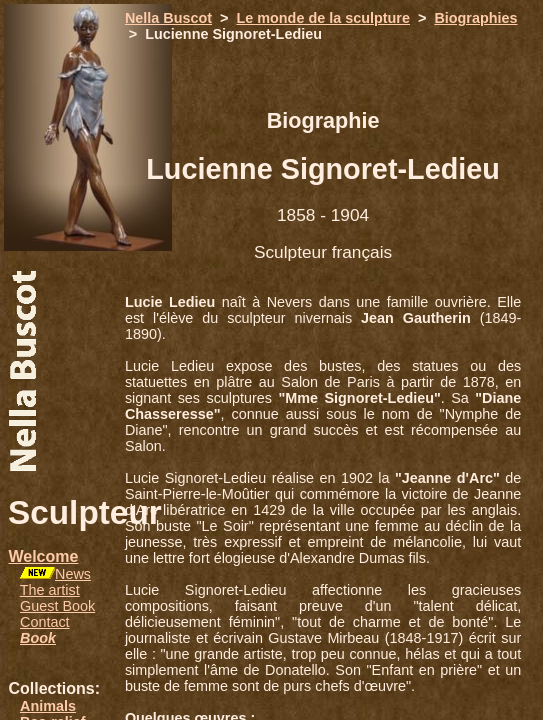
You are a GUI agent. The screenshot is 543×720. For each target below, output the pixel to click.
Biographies (475, 18)
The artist (50, 590)
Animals (48, 706)
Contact (45, 622)
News (73, 574)
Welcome (43, 556)
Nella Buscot (168, 18)
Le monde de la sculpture (323, 18)
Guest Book (57, 606)
